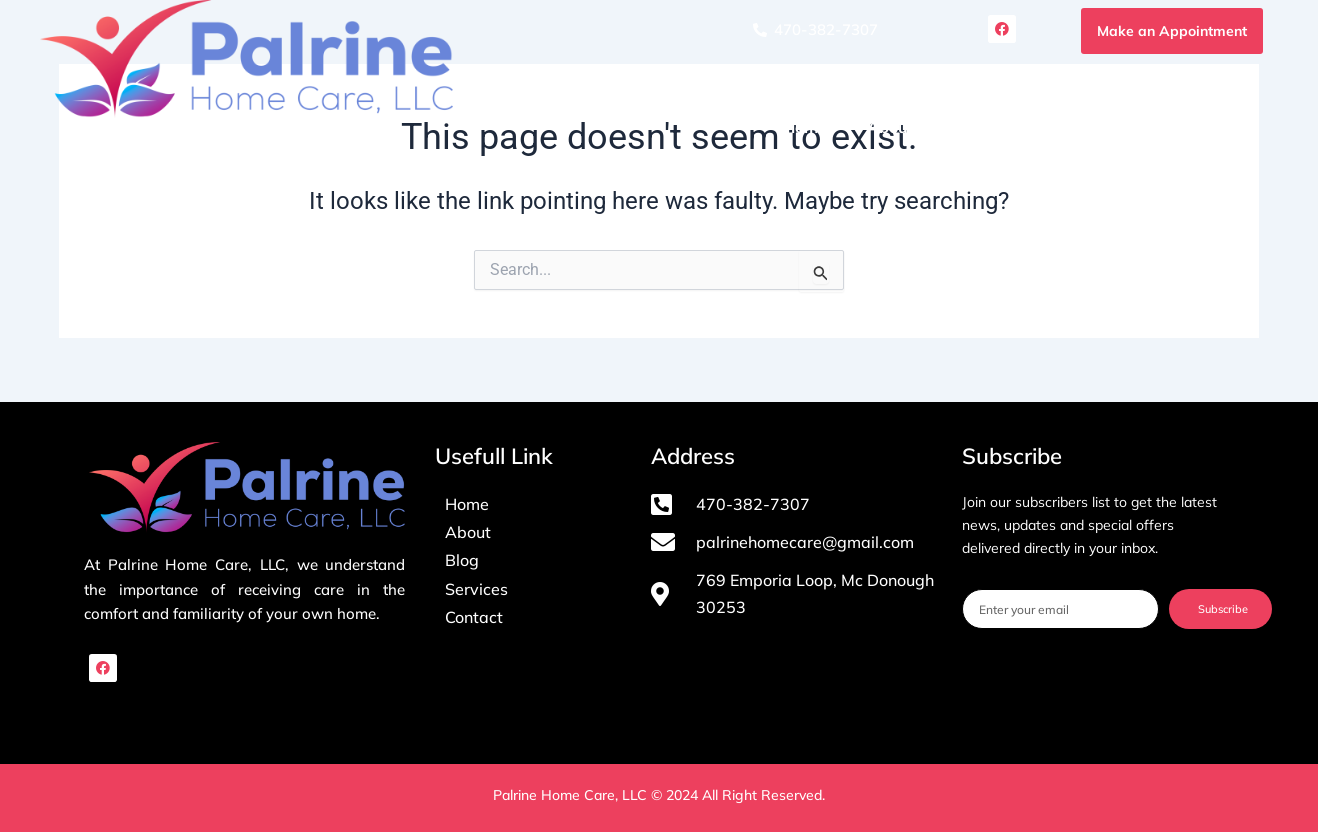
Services (1019, 127)
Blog (1118, 127)
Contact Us (1216, 127)
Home (805, 127)
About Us (902, 127)
